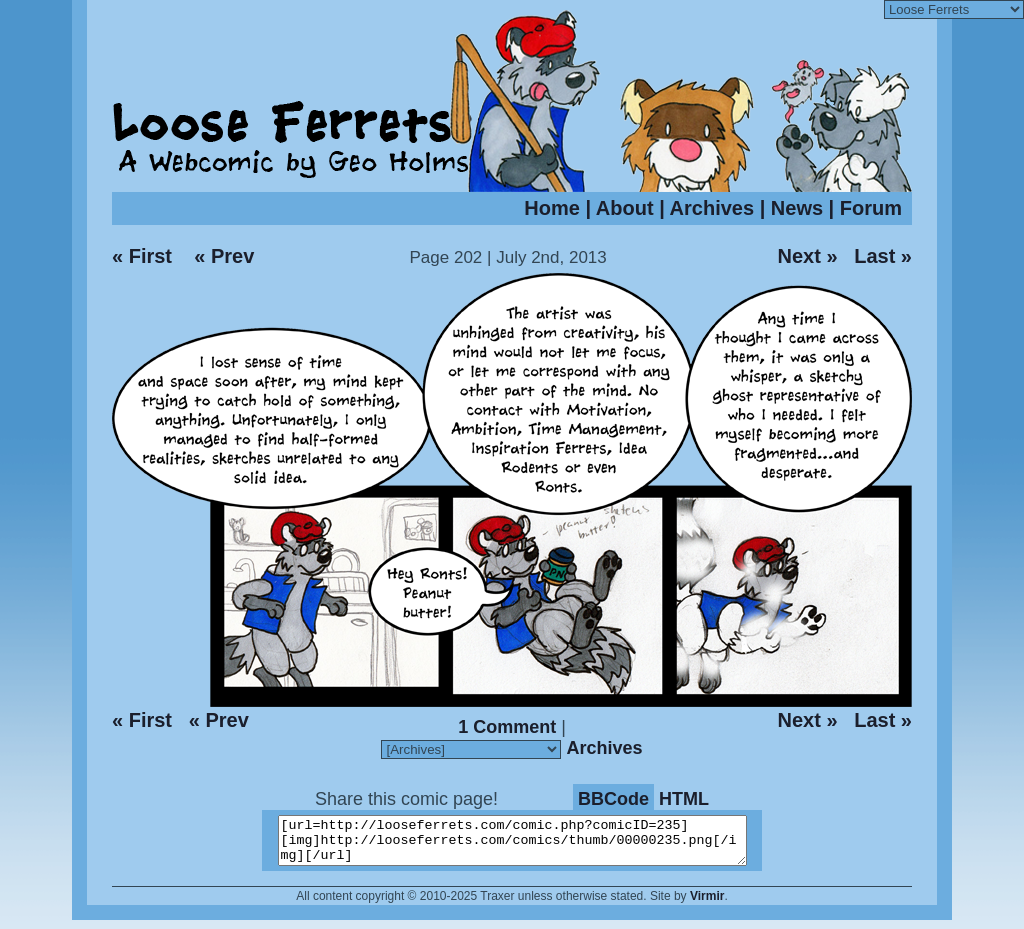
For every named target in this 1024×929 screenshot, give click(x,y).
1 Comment (507, 727)
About (625, 208)
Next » (807, 256)
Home (552, 208)
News (797, 208)
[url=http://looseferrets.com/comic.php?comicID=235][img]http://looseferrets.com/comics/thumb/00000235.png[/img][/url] (524, 845)
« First (142, 256)
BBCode (613, 799)
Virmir (707, 905)
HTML (684, 799)
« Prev (224, 256)
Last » (883, 256)
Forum (871, 208)
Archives (712, 208)
